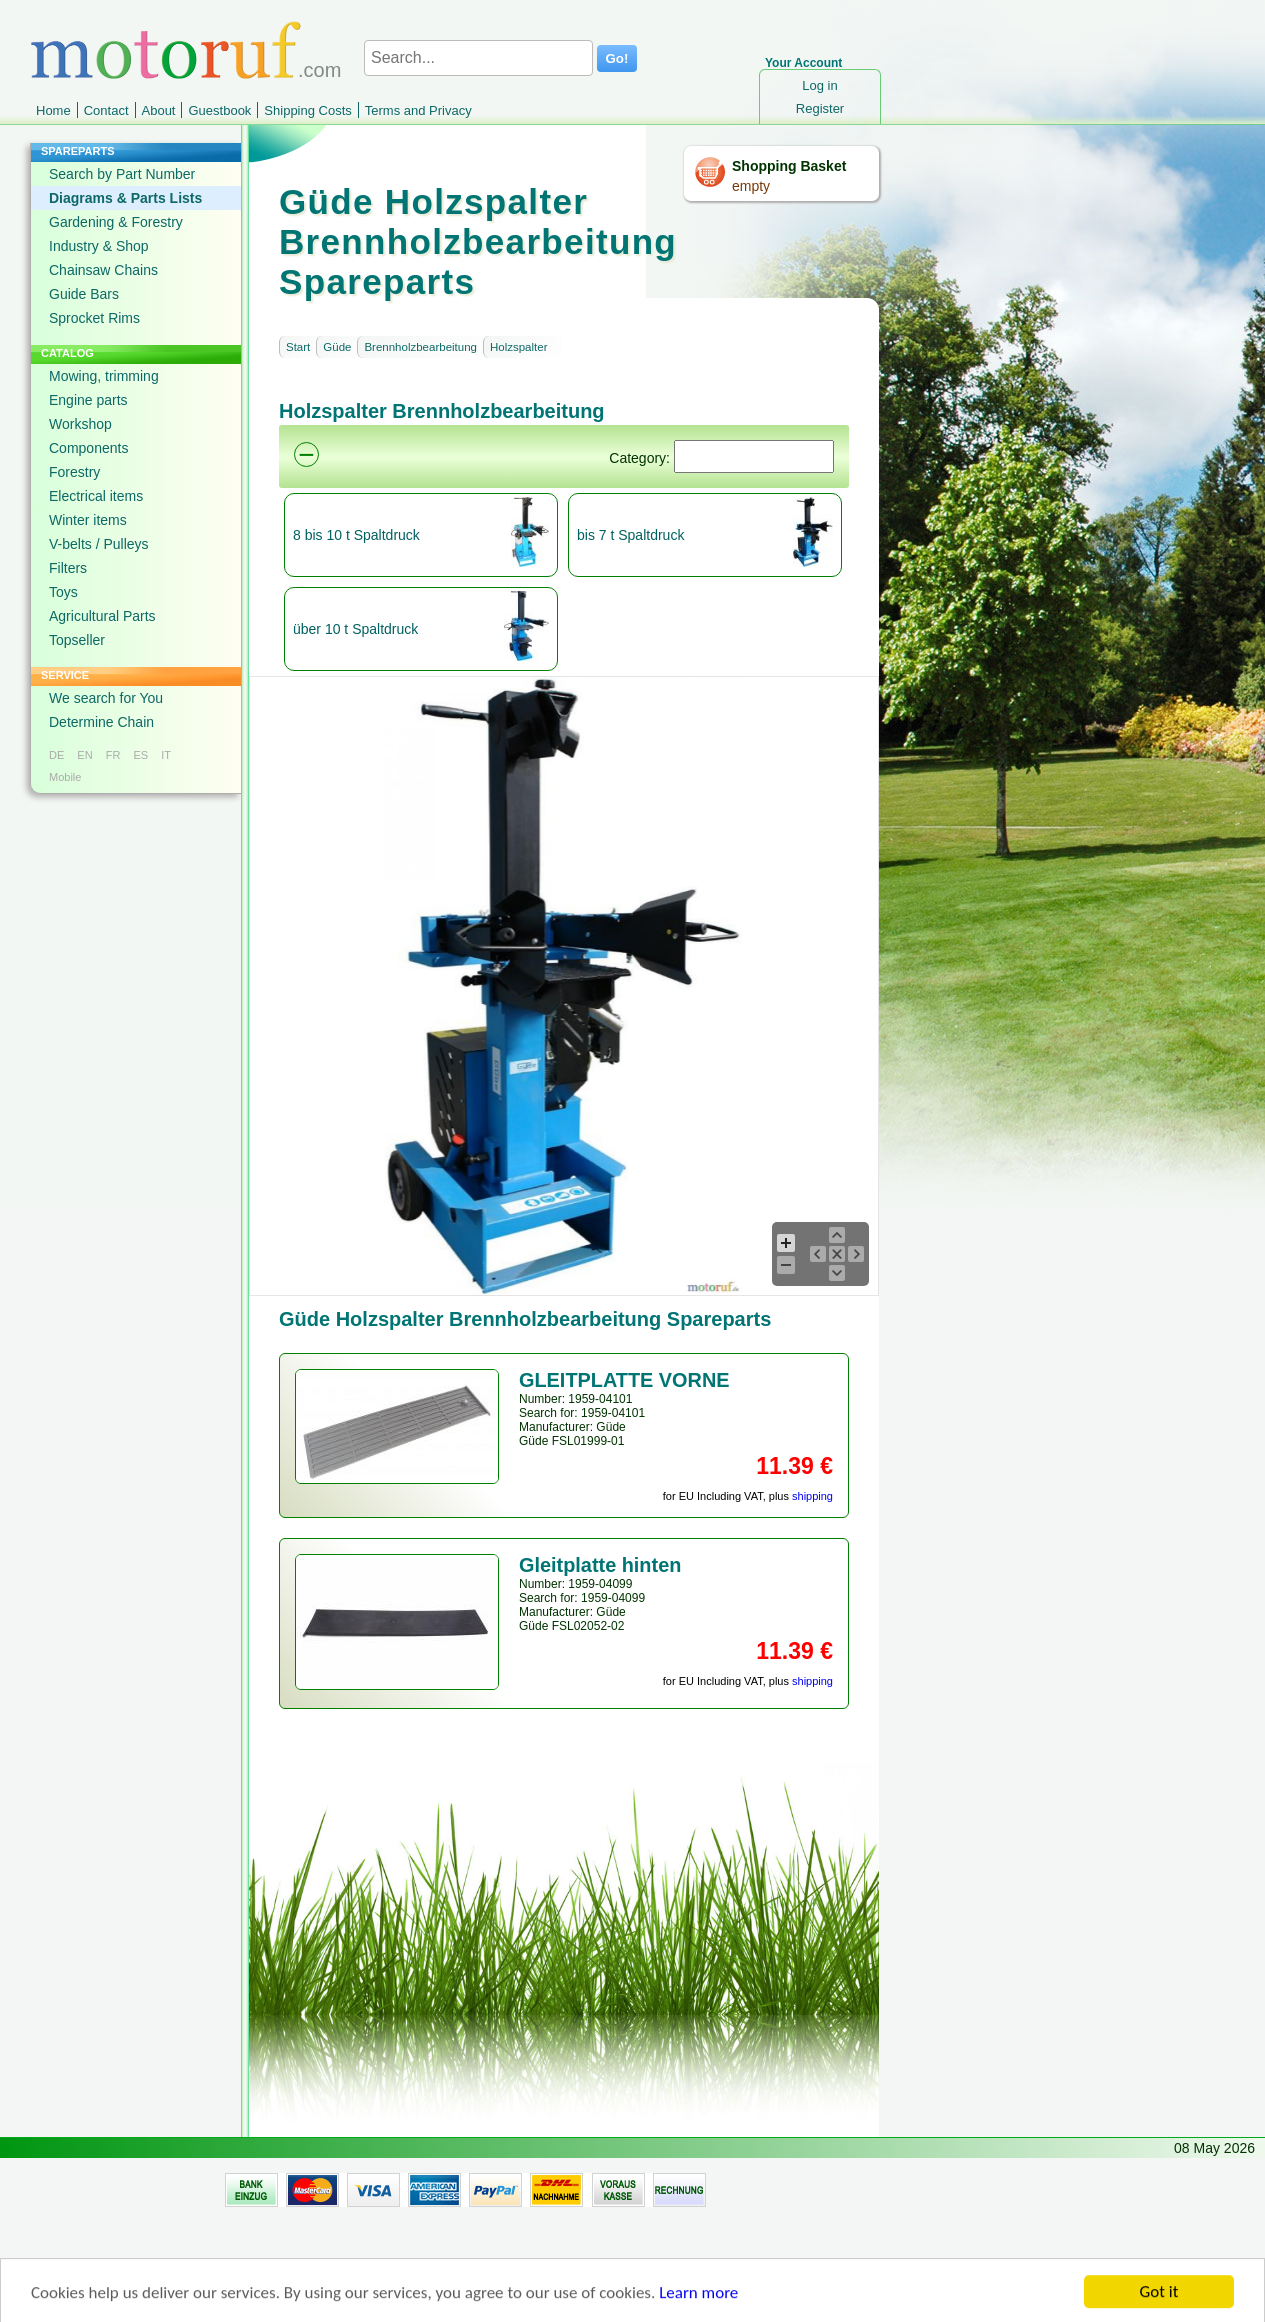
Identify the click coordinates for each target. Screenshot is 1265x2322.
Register (820, 108)
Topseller (77, 640)
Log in (819, 85)
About (159, 110)
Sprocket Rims (94, 318)
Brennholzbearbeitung (420, 347)
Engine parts (88, 400)
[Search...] (478, 58)
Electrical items (96, 496)
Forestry (74, 472)
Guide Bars (84, 294)
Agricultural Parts (102, 616)
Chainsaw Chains (103, 270)
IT (166, 755)
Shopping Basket (789, 166)
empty (751, 186)
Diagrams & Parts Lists (125, 198)
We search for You (106, 698)
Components (88, 448)
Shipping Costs (307, 110)
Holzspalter (519, 347)
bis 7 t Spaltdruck (630, 535)
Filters (68, 568)
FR (113, 755)
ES (140, 755)
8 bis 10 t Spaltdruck (356, 535)
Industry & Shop (99, 246)
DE (56, 755)
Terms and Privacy (418, 110)
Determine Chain (101, 722)
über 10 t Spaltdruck (355, 629)
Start (298, 347)
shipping (812, 1496)
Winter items (88, 520)
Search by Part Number (122, 174)
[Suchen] (754, 456)
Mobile (65, 777)
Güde (337, 347)
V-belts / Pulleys (99, 544)
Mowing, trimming (104, 376)
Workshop (80, 424)
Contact (106, 110)
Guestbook (219, 110)
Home (53, 110)
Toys (63, 592)
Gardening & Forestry (116, 222)
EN (84, 755)
